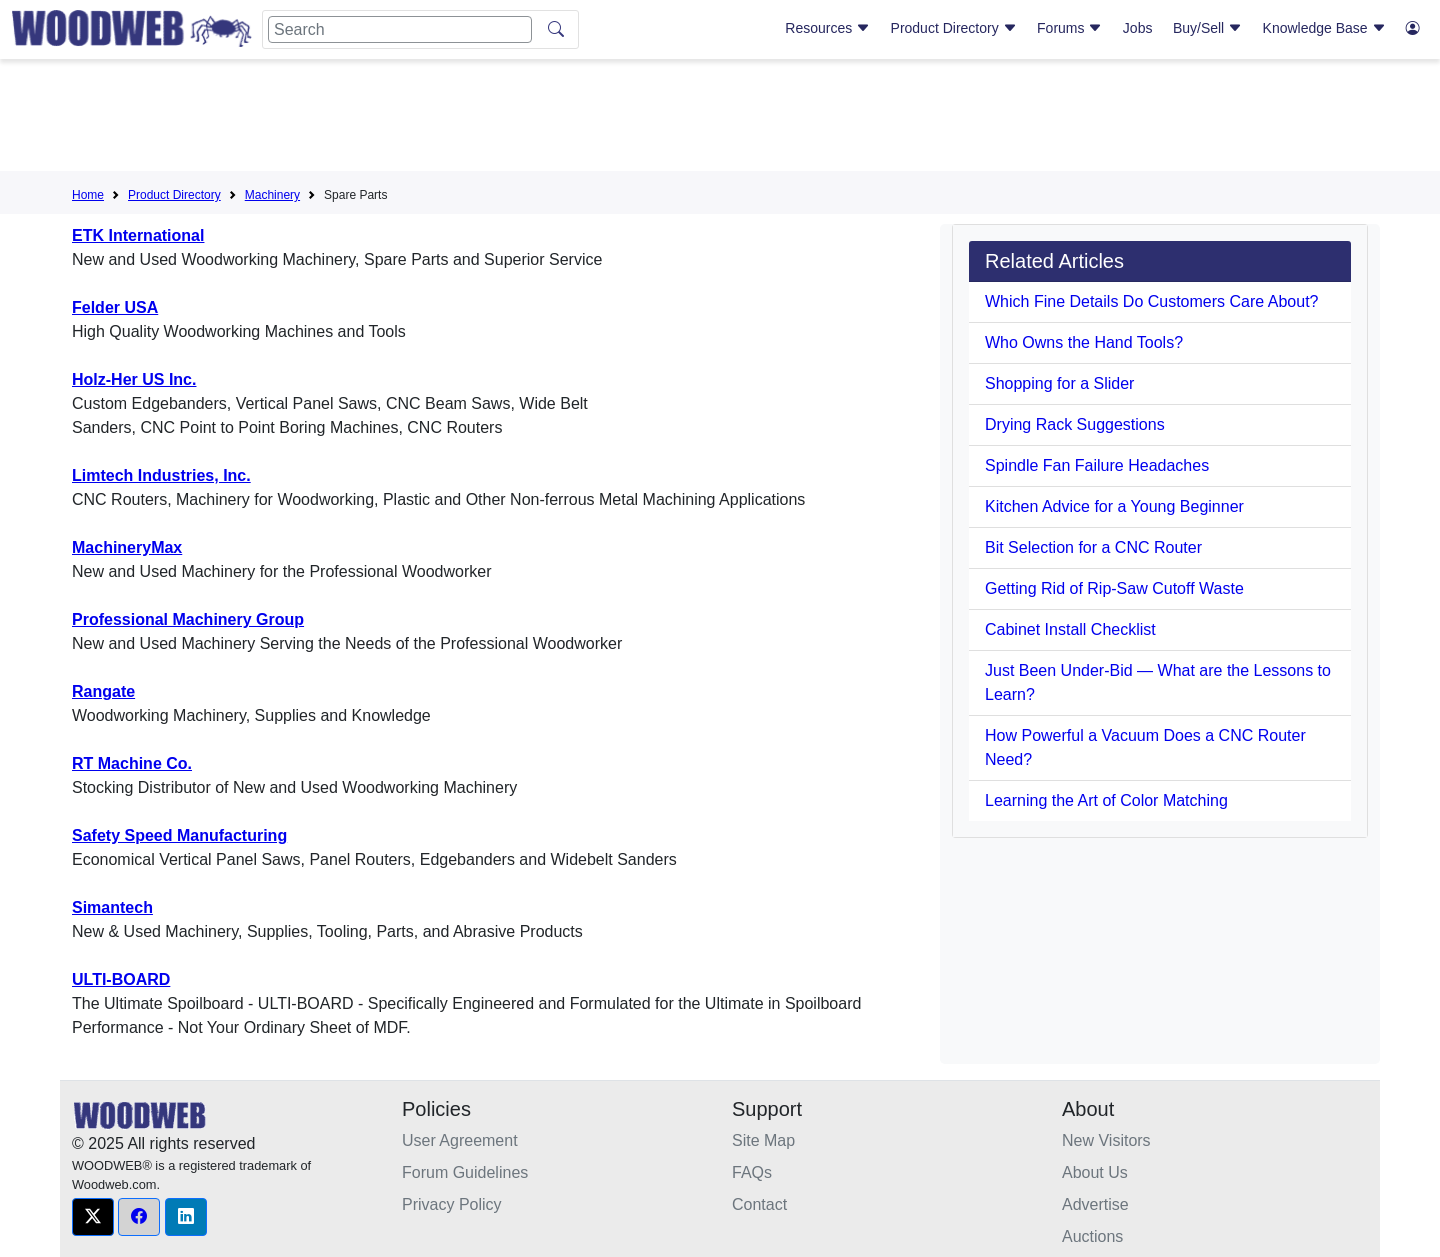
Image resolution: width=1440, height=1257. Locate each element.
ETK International (138, 235)
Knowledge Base (1324, 28)
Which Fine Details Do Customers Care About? (1151, 301)
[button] (93, 1217)
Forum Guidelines (465, 1172)
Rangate (103, 691)
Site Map (763, 1140)
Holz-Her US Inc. (134, 379)
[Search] (400, 29)
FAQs (752, 1172)
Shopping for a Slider (1059, 383)
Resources (827, 28)
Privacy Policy (452, 1204)
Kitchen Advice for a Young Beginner (1114, 506)
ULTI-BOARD (121, 979)
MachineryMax (127, 547)
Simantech (112, 907)
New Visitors (1106, 1140)
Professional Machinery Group (188, 619)
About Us (1095, 1172)
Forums (1069, 28)
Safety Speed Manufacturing (179, 835)
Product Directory (954, 28)
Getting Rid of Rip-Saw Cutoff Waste (1114, 588)
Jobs (1138, 28)
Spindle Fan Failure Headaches (1097, 465)
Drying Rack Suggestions (1075, 424)
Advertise (1095, 1204)
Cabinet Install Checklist (1070, 629)
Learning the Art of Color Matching (1106, 800)
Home (88, 195)
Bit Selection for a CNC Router (1093, 547)
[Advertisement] (720, 119)
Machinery (272, 195)
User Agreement (460, 1140)
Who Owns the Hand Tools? (1084, 342)
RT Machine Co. (132, 763)
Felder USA (115, 307)
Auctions (1092, 1236)
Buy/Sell (1207, 28)
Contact (759, 1204)
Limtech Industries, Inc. (161, 475)
